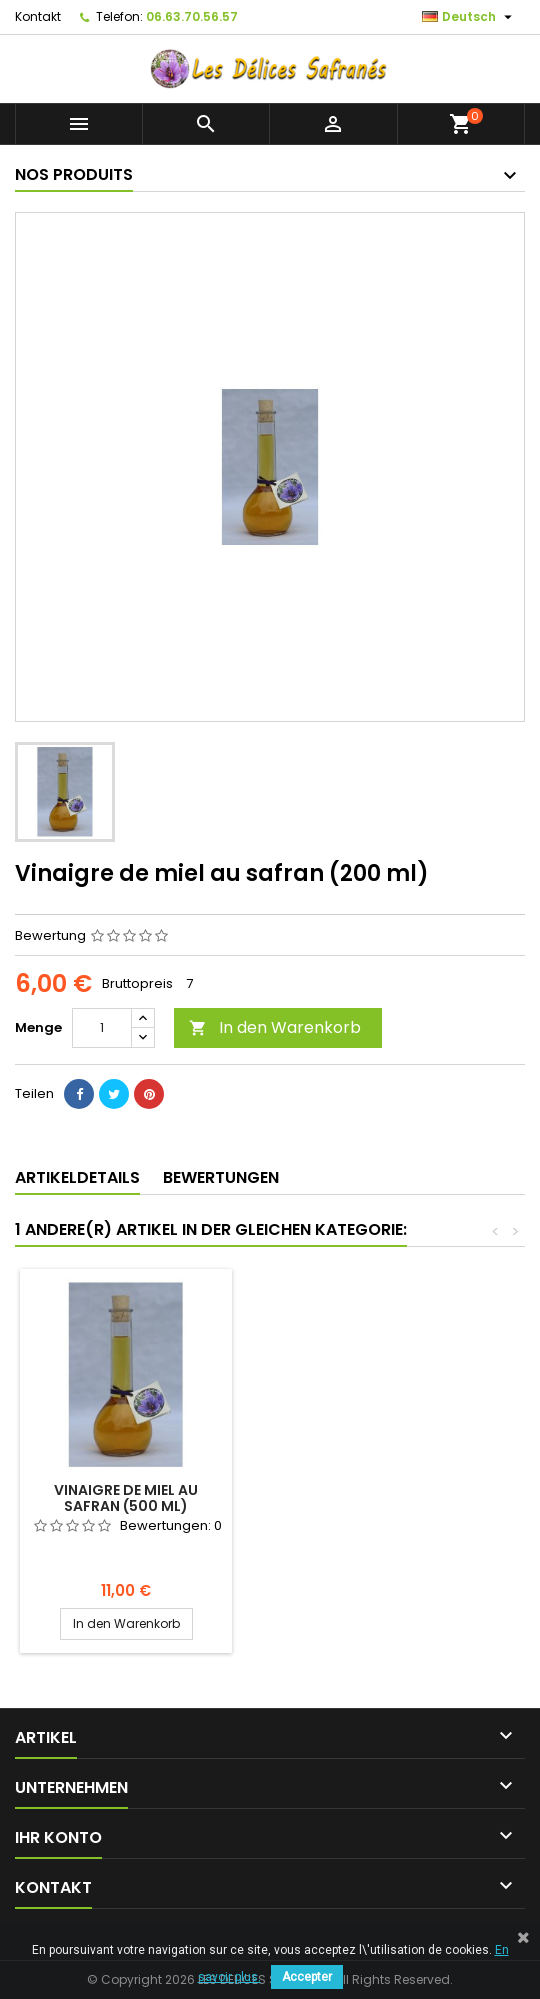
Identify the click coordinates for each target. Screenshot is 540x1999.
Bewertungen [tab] (221, 1177)
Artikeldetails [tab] (77, 1177)
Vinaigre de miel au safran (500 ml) (126, 1498)
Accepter (307, 1977)
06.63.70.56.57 (192, 16)
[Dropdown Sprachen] (469, 17)
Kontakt (38, 16)
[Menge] (102, 1028)
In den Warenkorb (275, 1027)
